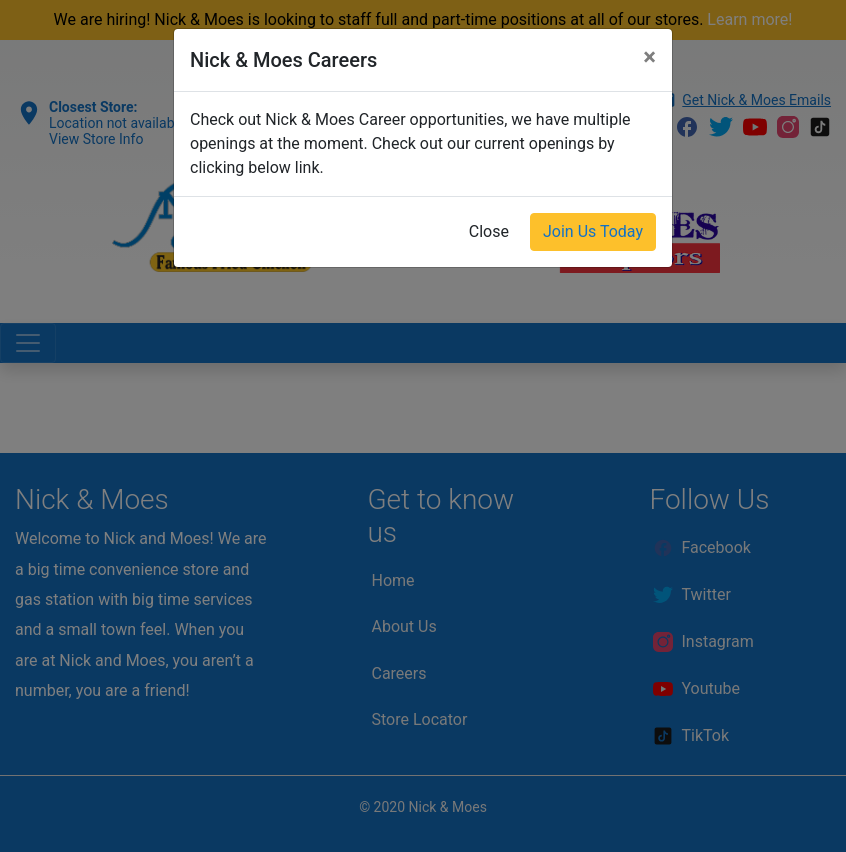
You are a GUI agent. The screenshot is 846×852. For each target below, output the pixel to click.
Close (489, 231)
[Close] (649, 57)
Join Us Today (593, 231)
